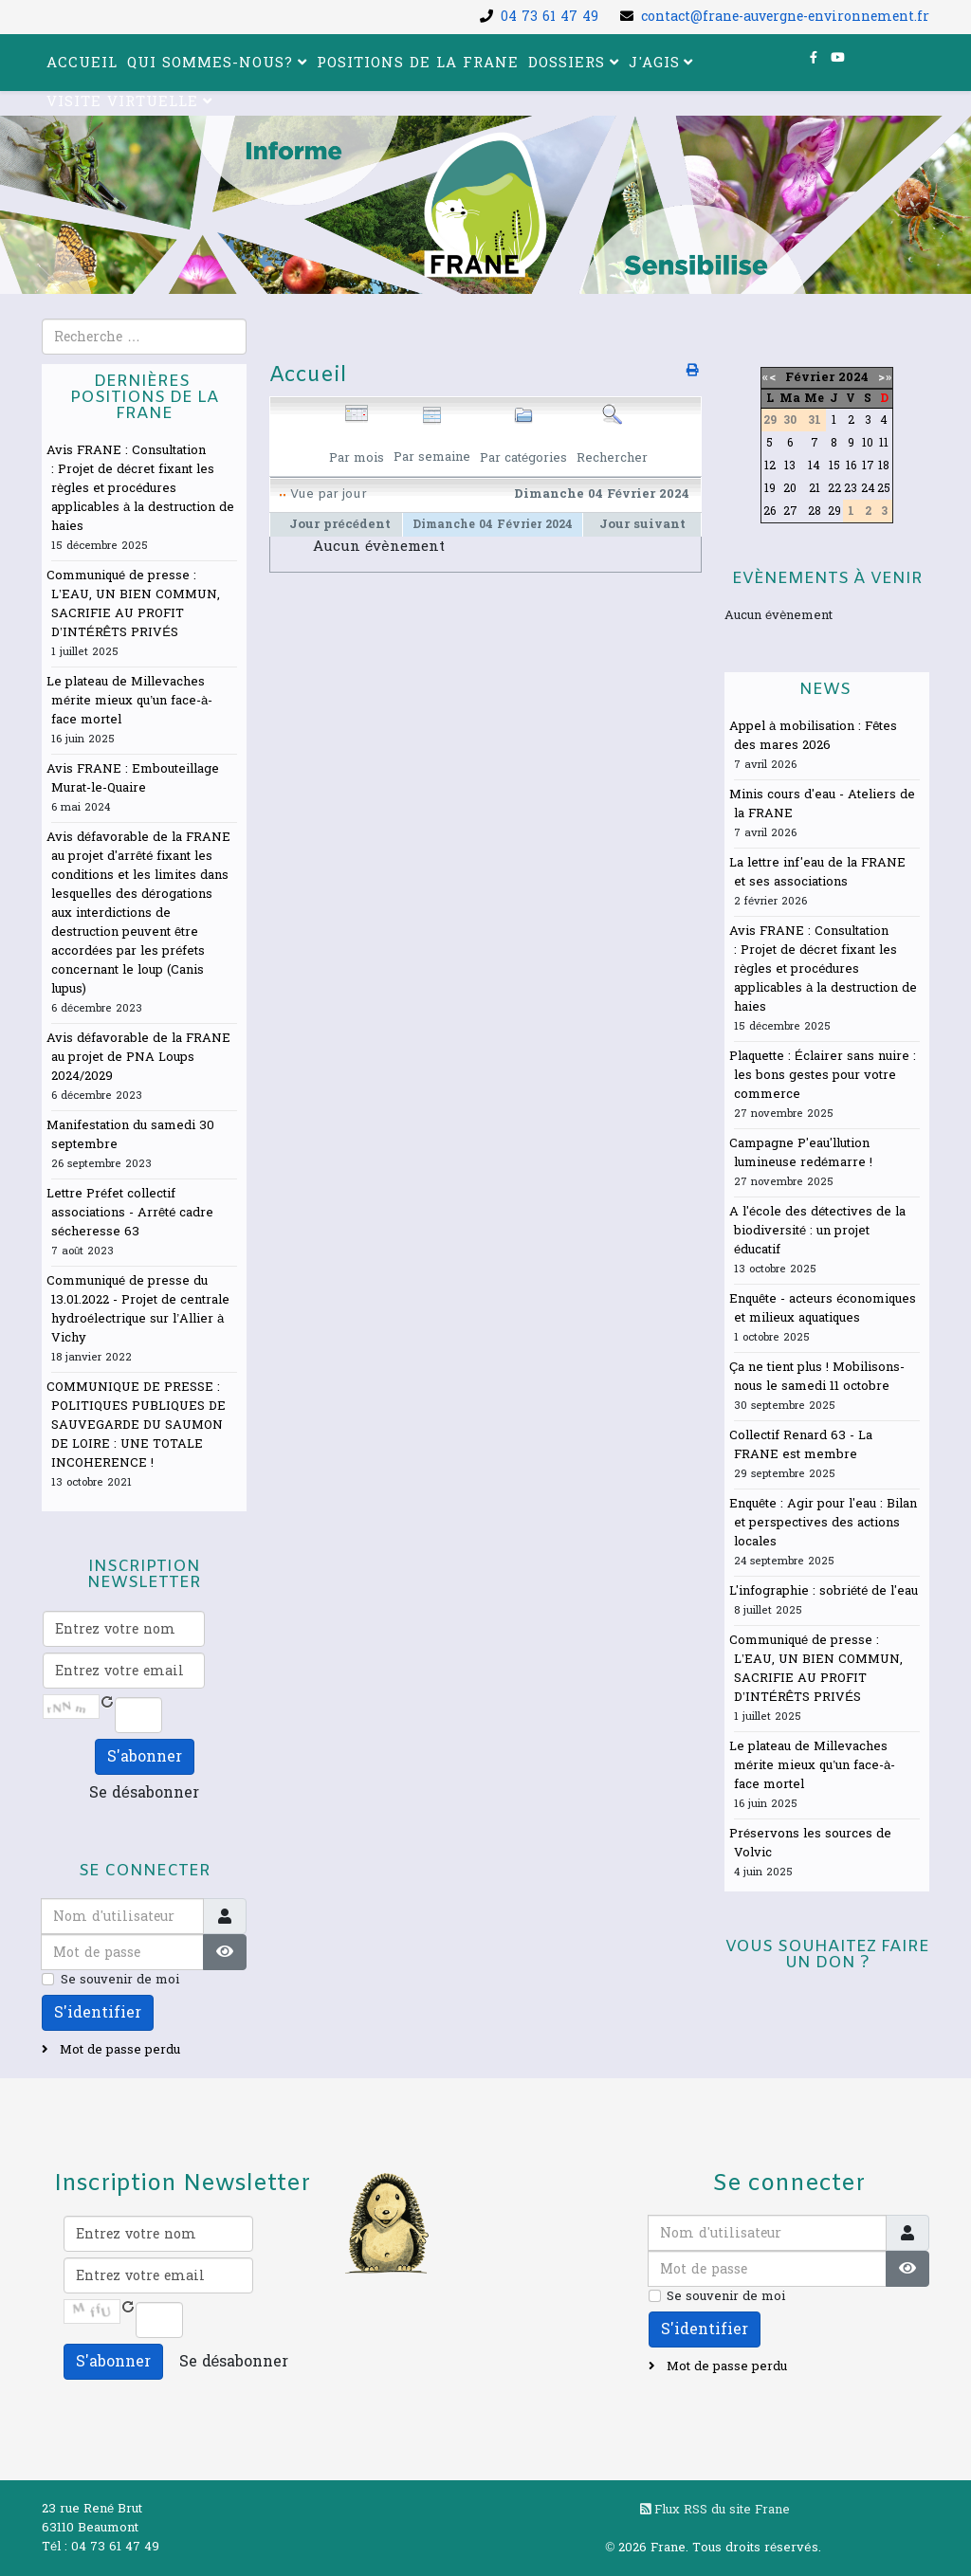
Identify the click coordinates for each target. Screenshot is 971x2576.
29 (834, 511)
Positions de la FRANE (418, 63)
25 (883, 488)
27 (790, 511)
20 (790, 488)
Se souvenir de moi (120, 1979)
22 (834, 488)
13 (790, 465)
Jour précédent (339, 524)
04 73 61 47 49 (549, 16)
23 (850, 488)
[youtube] (838, 57)
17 (868, 465)
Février (809, 377)
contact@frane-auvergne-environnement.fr (785, 16)
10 (867, 442)
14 (814, 465)
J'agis (654, 63)
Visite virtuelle (122, 102)
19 (770, 488)
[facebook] (813, 57)
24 (868, 488)
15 (834, 465)
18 (883, 465)
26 (769, 511)
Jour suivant (642, 524)
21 (814, 488)
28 (814, 511)
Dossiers (566, 63)
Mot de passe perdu (118, 2049)
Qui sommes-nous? (210, 63)
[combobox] (144, 337)
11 (884, 442)
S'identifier (97, 2012)
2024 (853, 377)
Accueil (82, 63)
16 (851, 465)
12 (770, 465)
